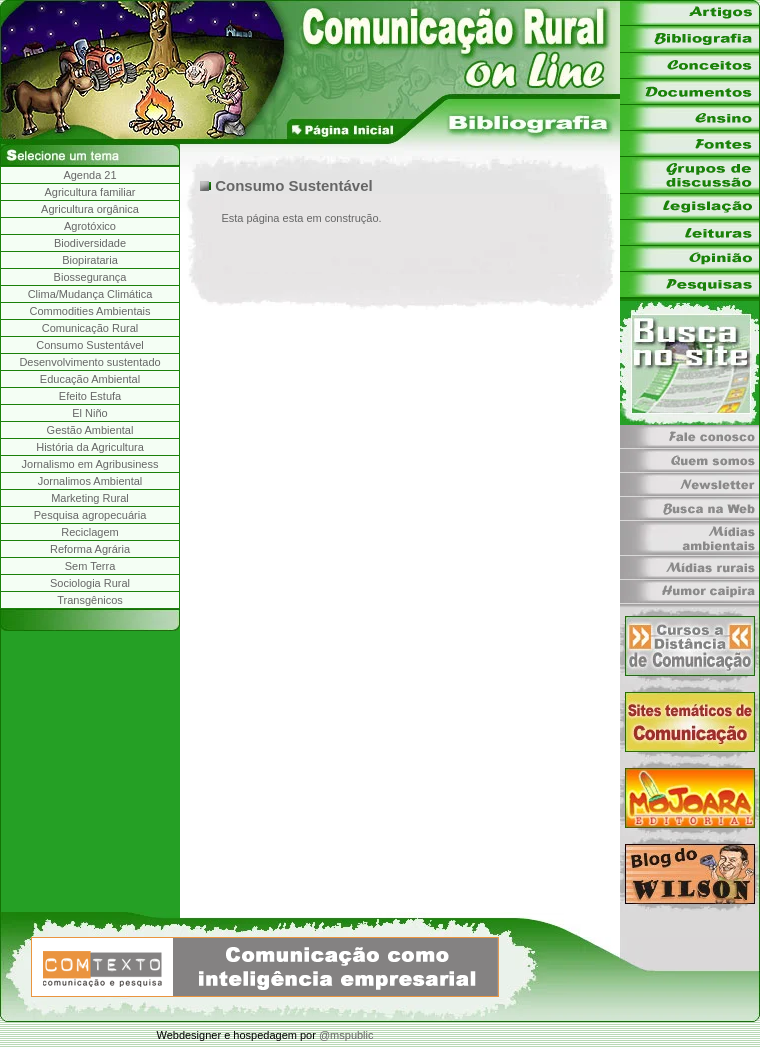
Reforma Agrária (90, 549)
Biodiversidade (90, 243)
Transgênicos (90, 600)
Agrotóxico (90, 226)
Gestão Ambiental (90, 430)
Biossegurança (90, 277)
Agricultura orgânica (90, 209)
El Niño (89, 413)
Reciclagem (89, 532)
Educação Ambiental (90, 379)
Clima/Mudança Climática (90, 294)
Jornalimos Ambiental (90, 481)
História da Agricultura (90, 447)
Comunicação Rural (90, 328)
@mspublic (346, 1035)
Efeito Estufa (90, 396)
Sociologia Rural (90, 583)
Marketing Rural (90, 498)
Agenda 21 (89, 175)
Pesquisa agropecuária (90, 515)
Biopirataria (90, 260)
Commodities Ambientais (89, 311)
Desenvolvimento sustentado (89, 362)
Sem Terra (90, 566)
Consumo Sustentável (90, 345)
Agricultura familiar (89, 192)
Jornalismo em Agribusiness (90, 464)
